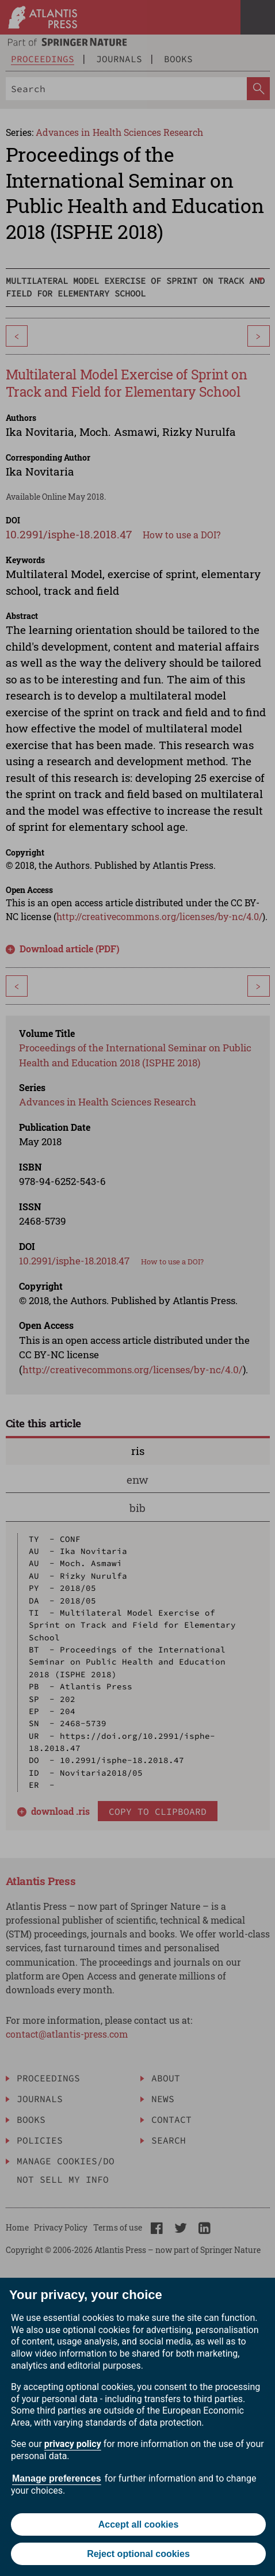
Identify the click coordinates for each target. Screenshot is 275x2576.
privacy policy (72, 2443)
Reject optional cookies (138, 2554)
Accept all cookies (138, 2524)
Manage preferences (56, 2478)
